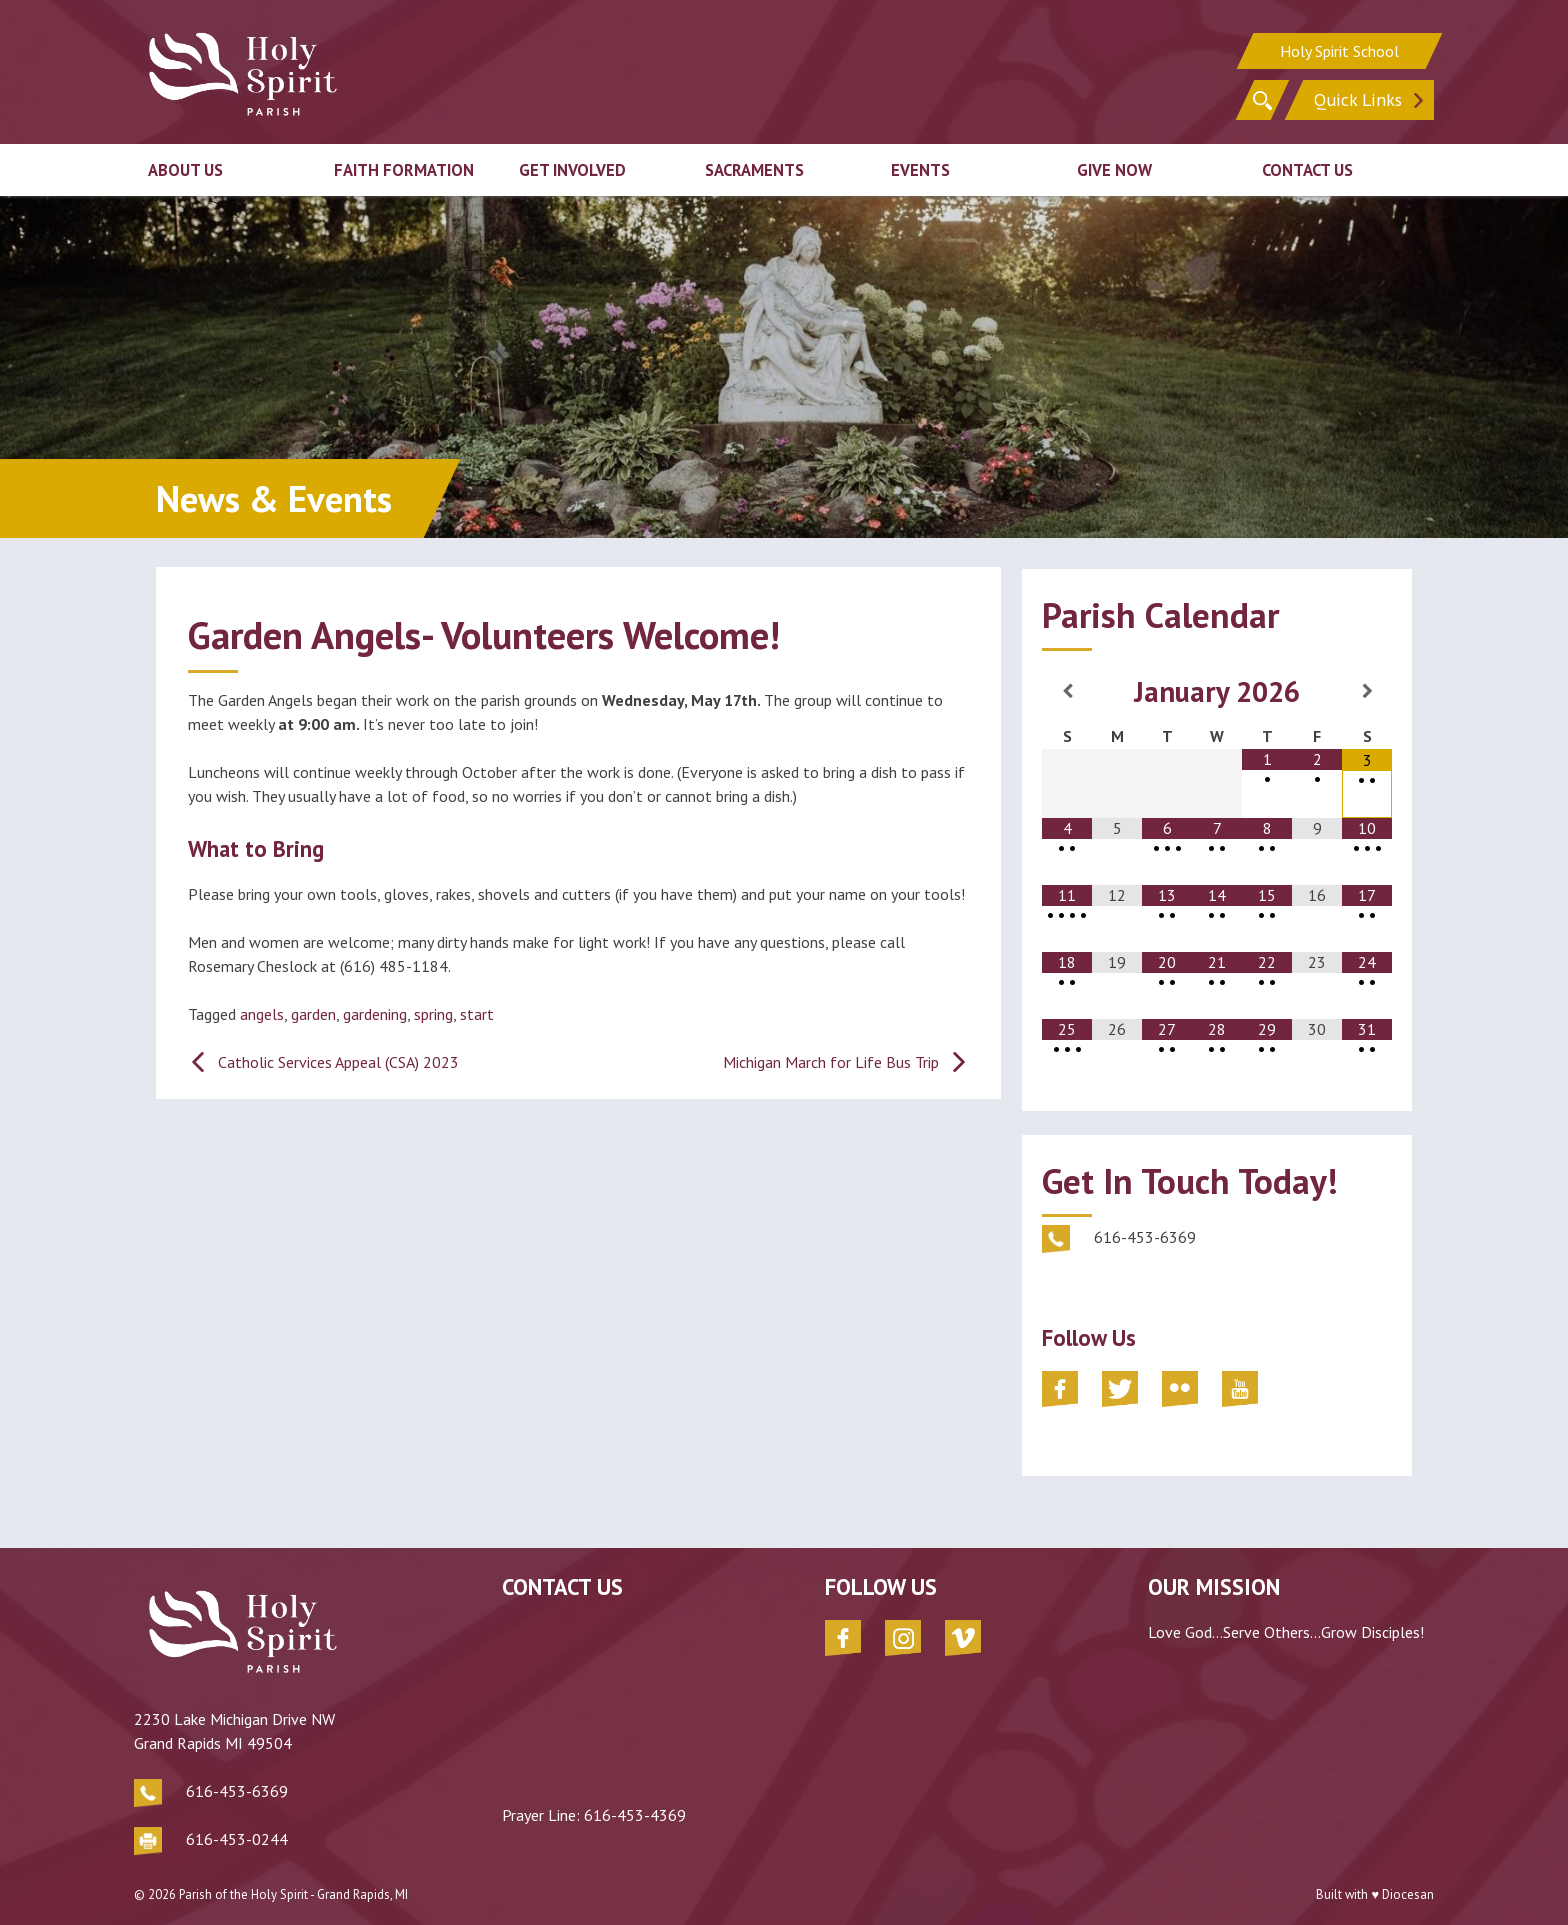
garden (313, 1014)
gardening (375, 1014)
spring (433, 1014)
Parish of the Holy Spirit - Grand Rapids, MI (293, 1884)
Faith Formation (404, 168)
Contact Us (1307, 168)
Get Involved (572, 168)
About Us (185, 168)
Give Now (1114, 168)
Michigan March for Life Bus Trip (831, 1062)
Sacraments (754, 168)
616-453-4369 (605, 1815)
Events (920, 168)
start (477, 1014)
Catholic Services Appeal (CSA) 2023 (338, 1062)
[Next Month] (1367, 691)
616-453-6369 (237, 1777)
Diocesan (1408, 1884)
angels (262, 1014)
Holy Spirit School (1339, 50)
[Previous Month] (1067, 691)
